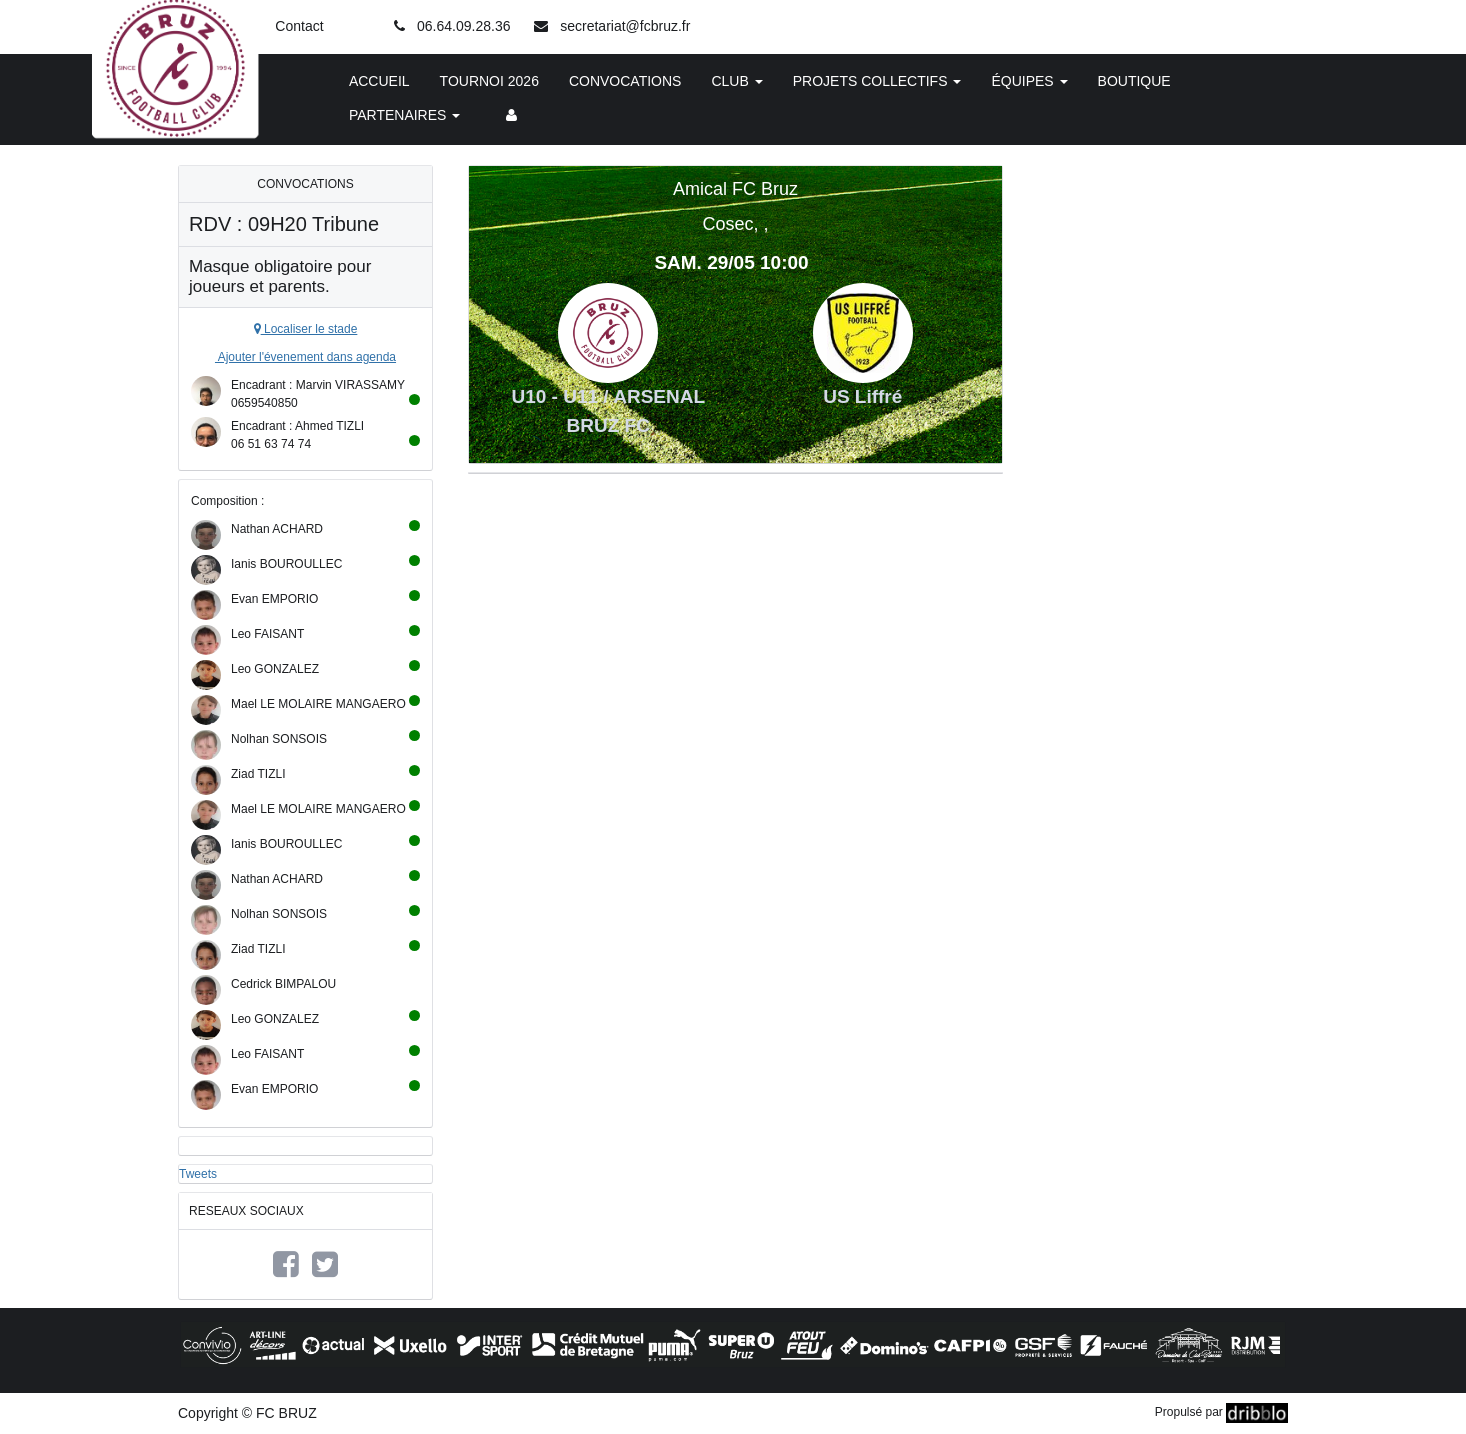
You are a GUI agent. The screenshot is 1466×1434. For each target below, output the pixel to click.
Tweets (198, 1174)
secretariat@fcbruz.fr (625, 26)
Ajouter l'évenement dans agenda (305, 357)
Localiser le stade (306, 329)
